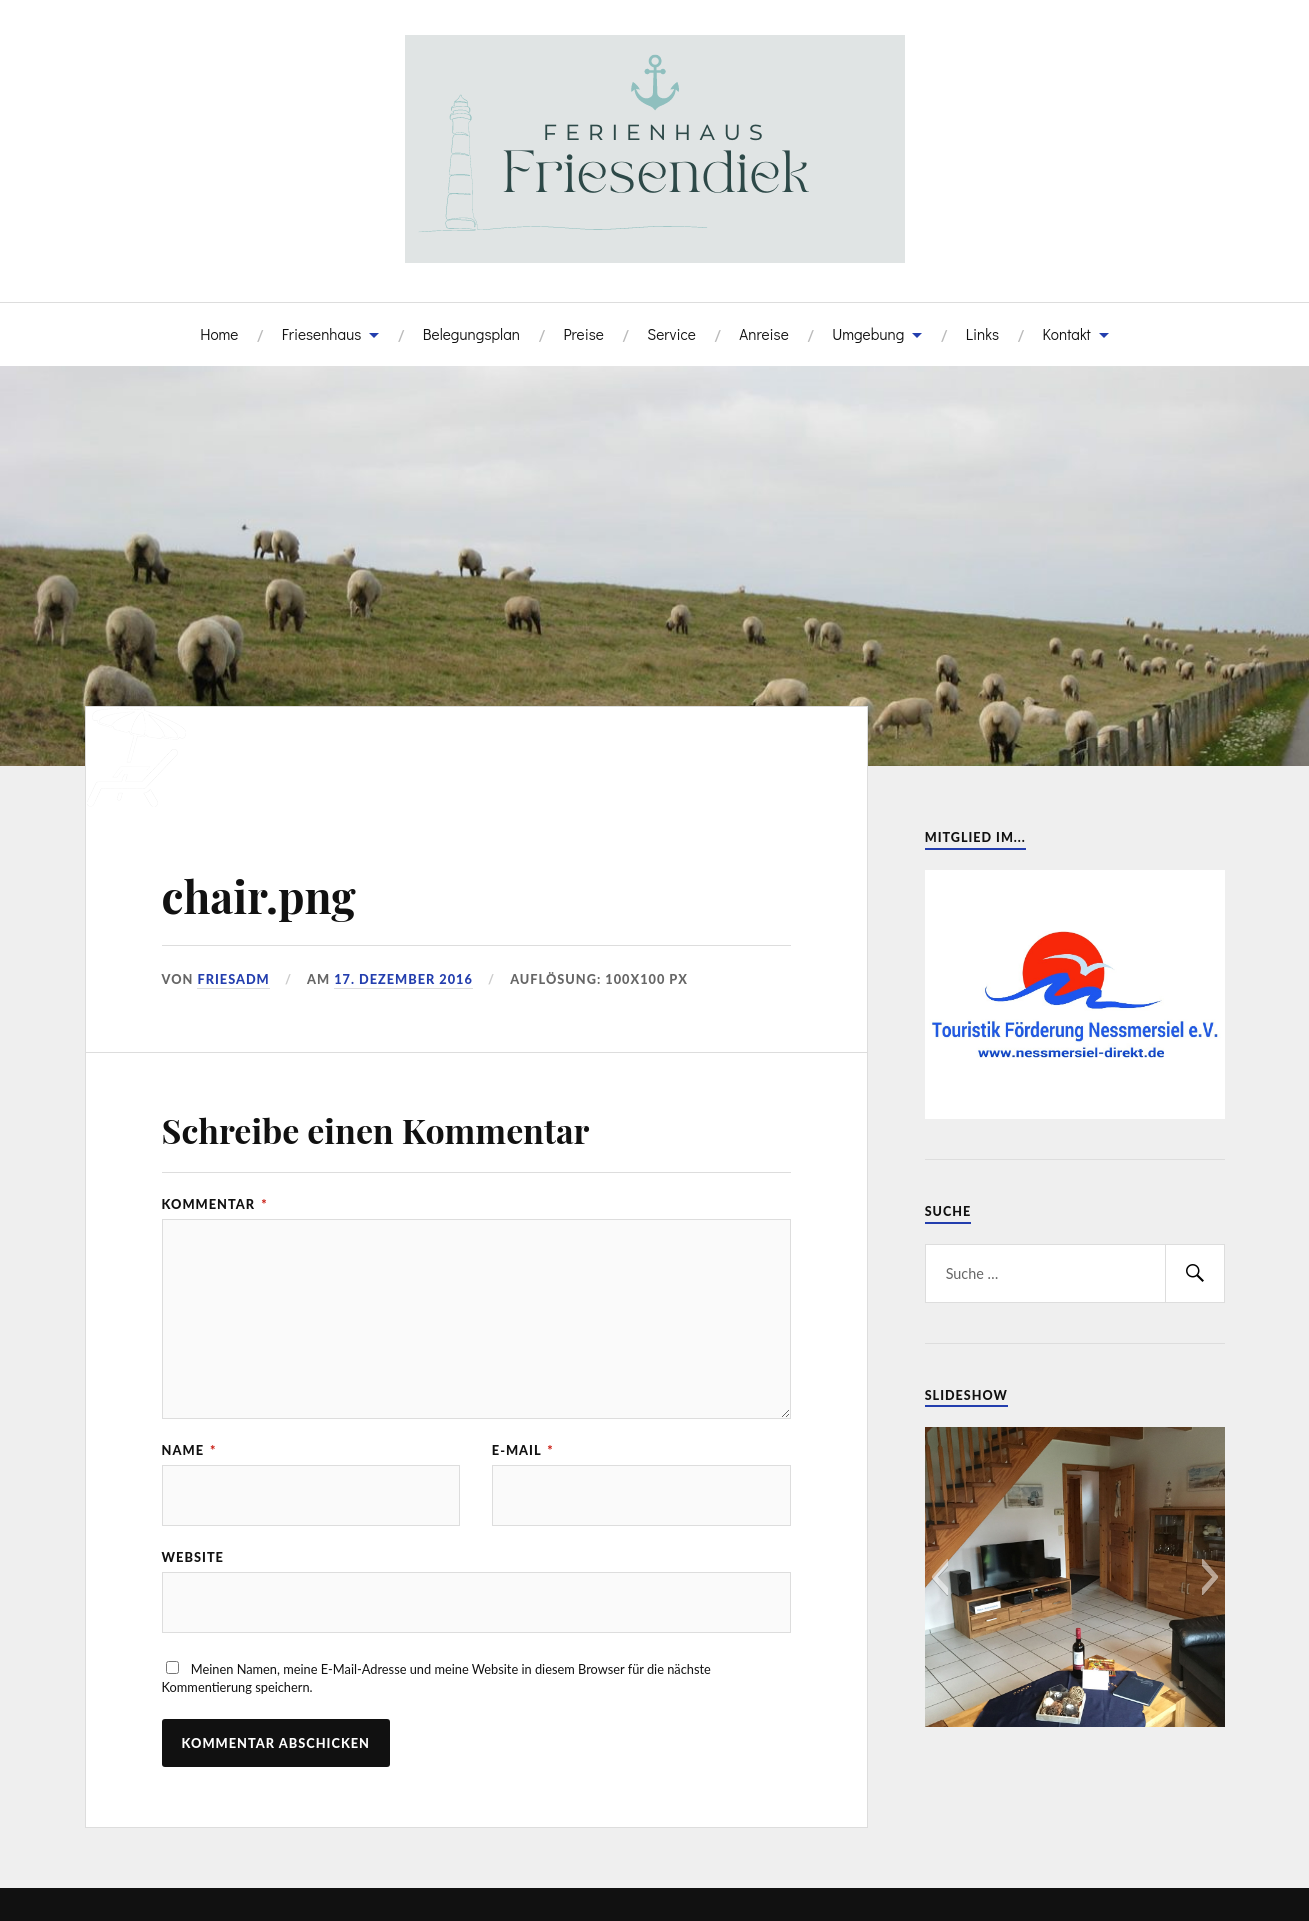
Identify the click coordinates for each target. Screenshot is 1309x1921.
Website (193, 1557)
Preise (583, 334)
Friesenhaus (322, 334)
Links (982, 334)
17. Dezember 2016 (403, 979)
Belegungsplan (471, 334)
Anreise (763, 334)
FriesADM (233, 979)
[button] (939, 1577)
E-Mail (523, 1450)
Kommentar (215, 1204)
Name (189, 1450)
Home (219, 334)
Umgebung (868, 334)
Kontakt (1066, 334)
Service (671, 334)
